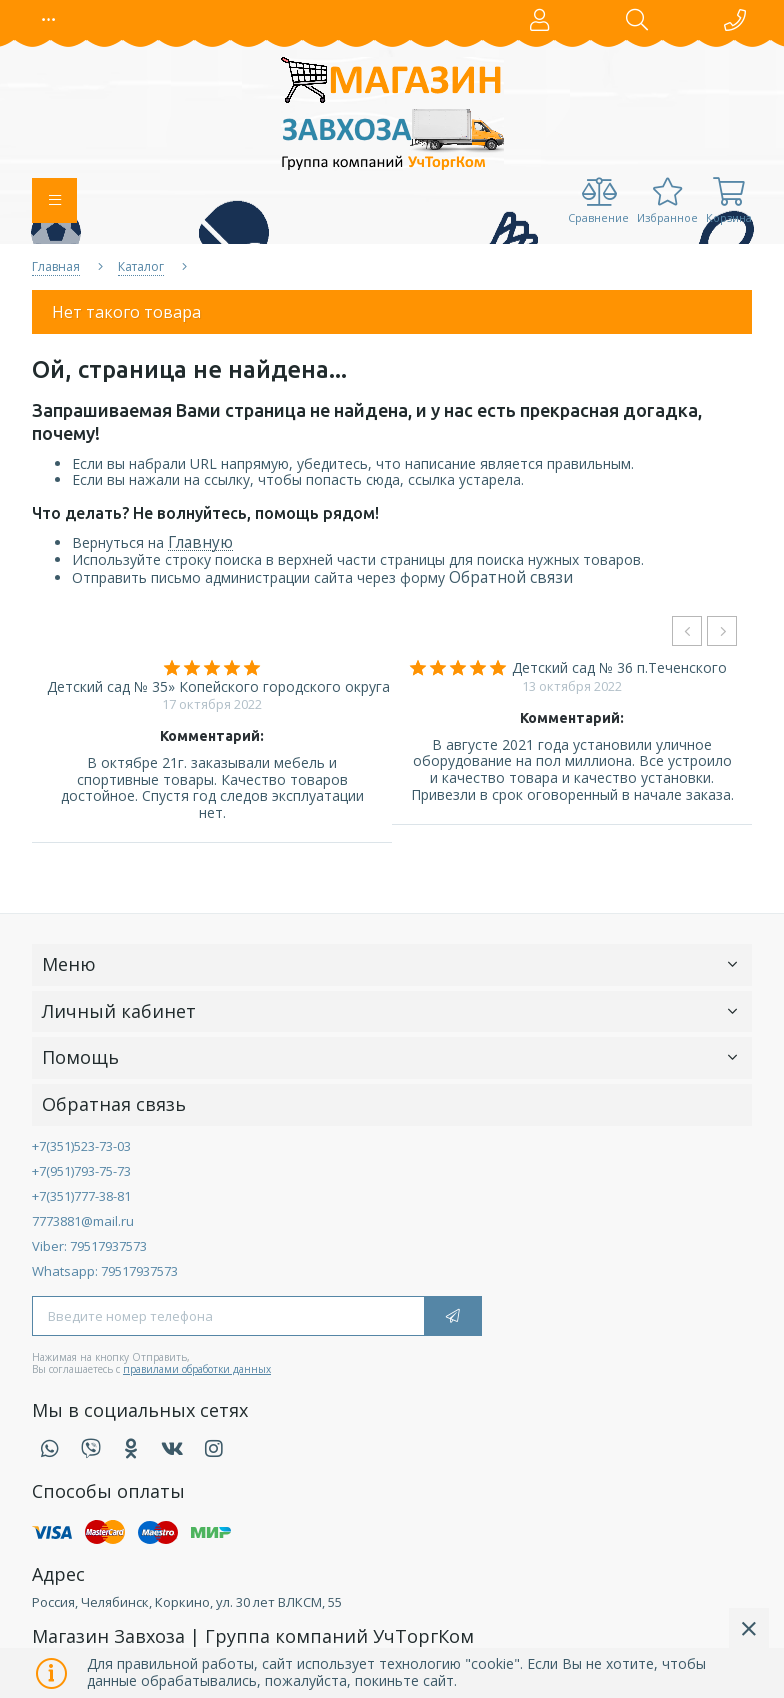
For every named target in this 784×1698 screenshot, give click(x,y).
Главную (200, 542)
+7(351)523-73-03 (81, 1146)
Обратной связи (511, 577)
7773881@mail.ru (83, 1221)
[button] (49, 20)
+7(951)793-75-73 (81, 1171)
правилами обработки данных (197, 1369)
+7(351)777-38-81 (81, 1196)
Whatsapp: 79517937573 (105, 1271)
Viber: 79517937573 (89, 1246)
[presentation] (687, 631)
